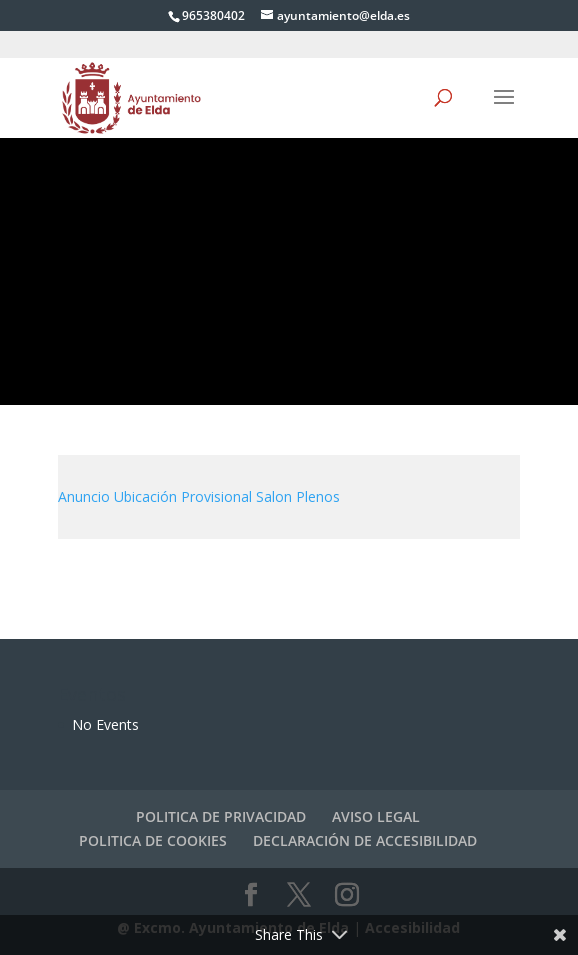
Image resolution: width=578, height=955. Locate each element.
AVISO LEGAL (376, 816)
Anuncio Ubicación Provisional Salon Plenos (199, 496)
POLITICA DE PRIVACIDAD (221, 816)
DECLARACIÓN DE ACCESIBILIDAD (365, 840)
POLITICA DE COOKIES (153, 840)
